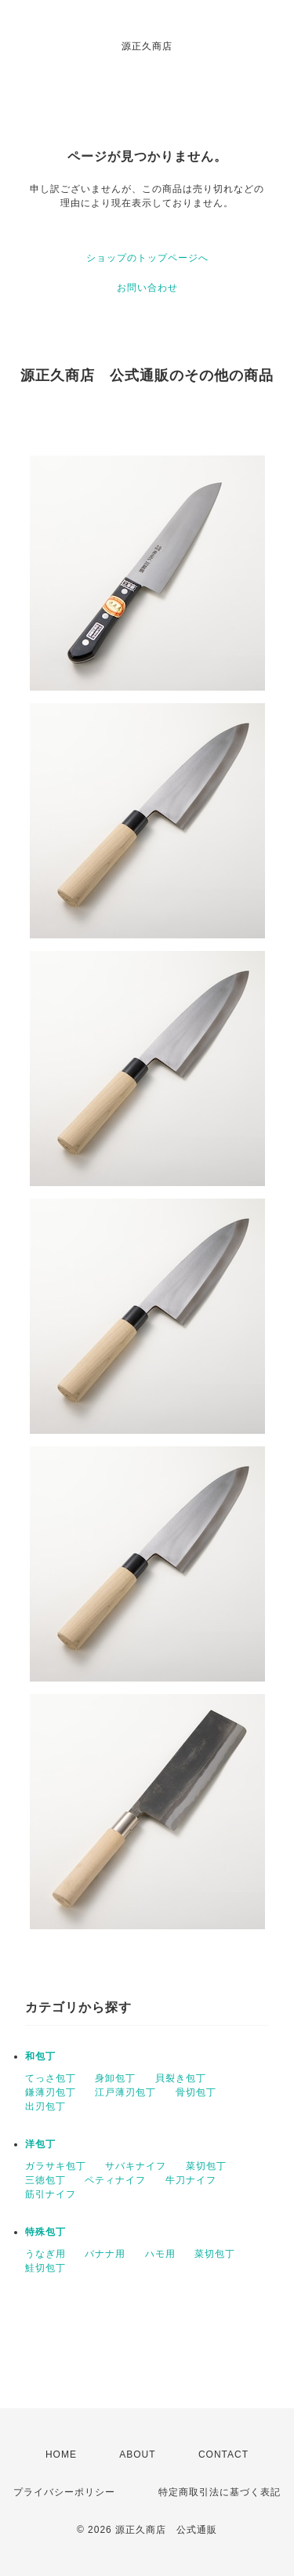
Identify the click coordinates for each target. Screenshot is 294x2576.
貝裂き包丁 (180, 2078)
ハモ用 (160, 2253)
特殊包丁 (45, 2231)
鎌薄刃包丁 (50, 2092)
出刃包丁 (45, 2106)
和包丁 (40, 2056)
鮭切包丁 (45, 2267)
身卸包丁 (115, 2078)
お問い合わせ (147, 287)
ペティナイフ (115, 2180)
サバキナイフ (135, 2166)
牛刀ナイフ (190, 2180)
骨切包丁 (196, 2092)
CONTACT (223, 2454)
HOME (61, 2454)
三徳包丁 (45, 2180)
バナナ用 (105, 2253)
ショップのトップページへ (147, 257)
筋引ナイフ (50, 2194)
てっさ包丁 (50, 2078)
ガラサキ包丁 (55, 2166)
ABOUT (137, 2454)
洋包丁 (40, 2144)
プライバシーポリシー (64, 2492)
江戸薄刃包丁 (125, 2092)
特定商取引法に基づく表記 (219, 2492)
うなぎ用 (45, 2253)
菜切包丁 (206, 2166)
